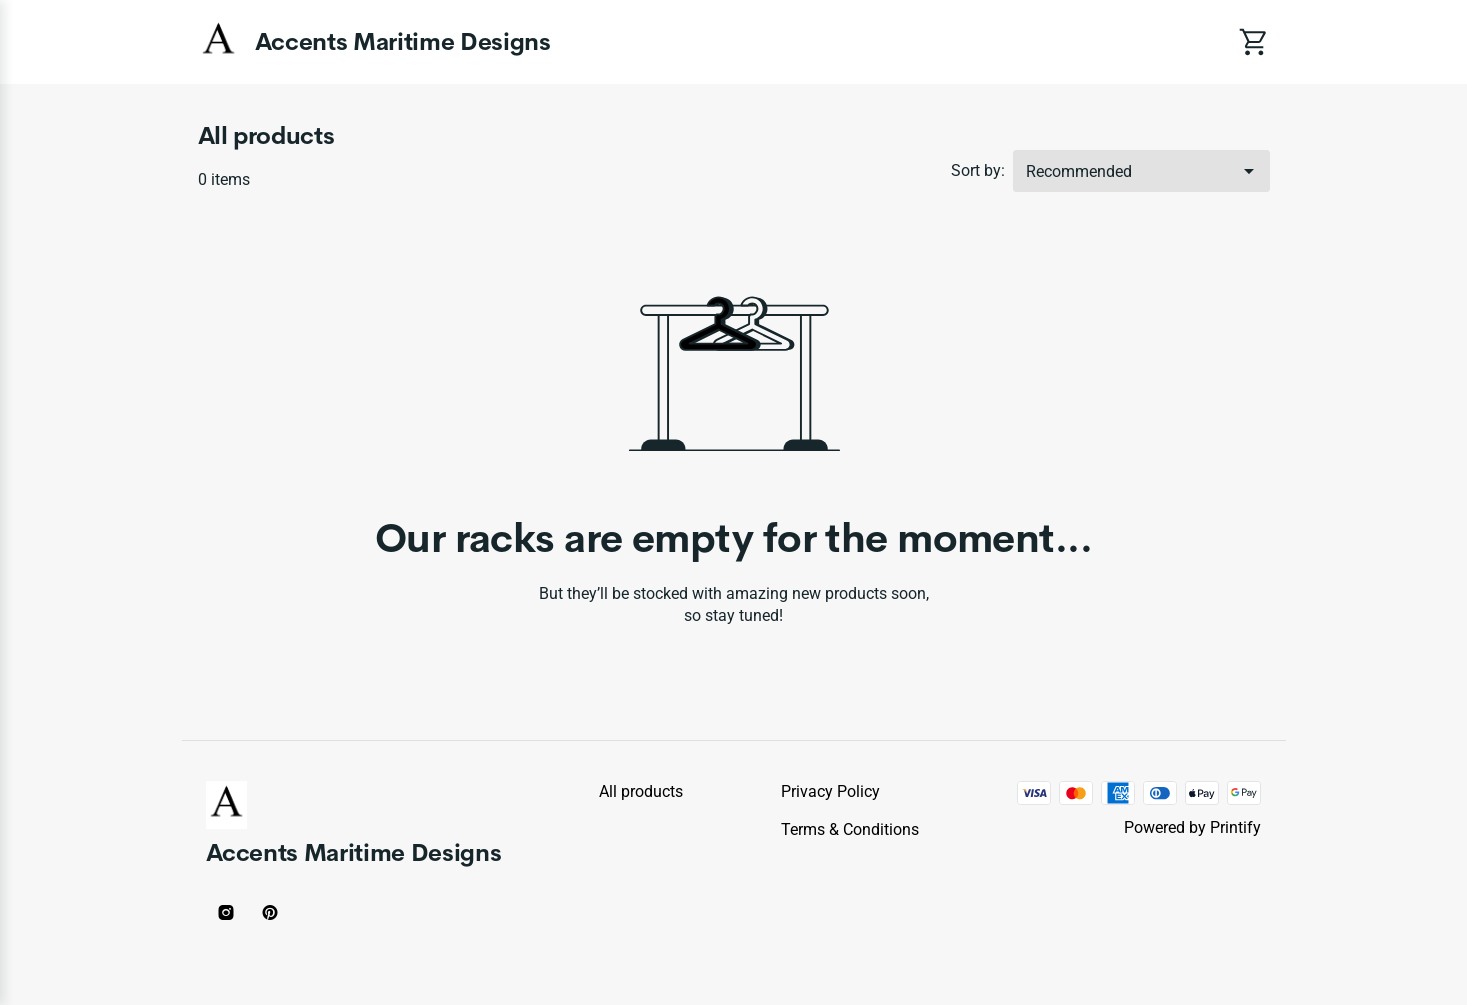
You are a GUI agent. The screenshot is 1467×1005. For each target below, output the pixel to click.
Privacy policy (830, 791)
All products (641, 791)
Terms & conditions (850, 829)
